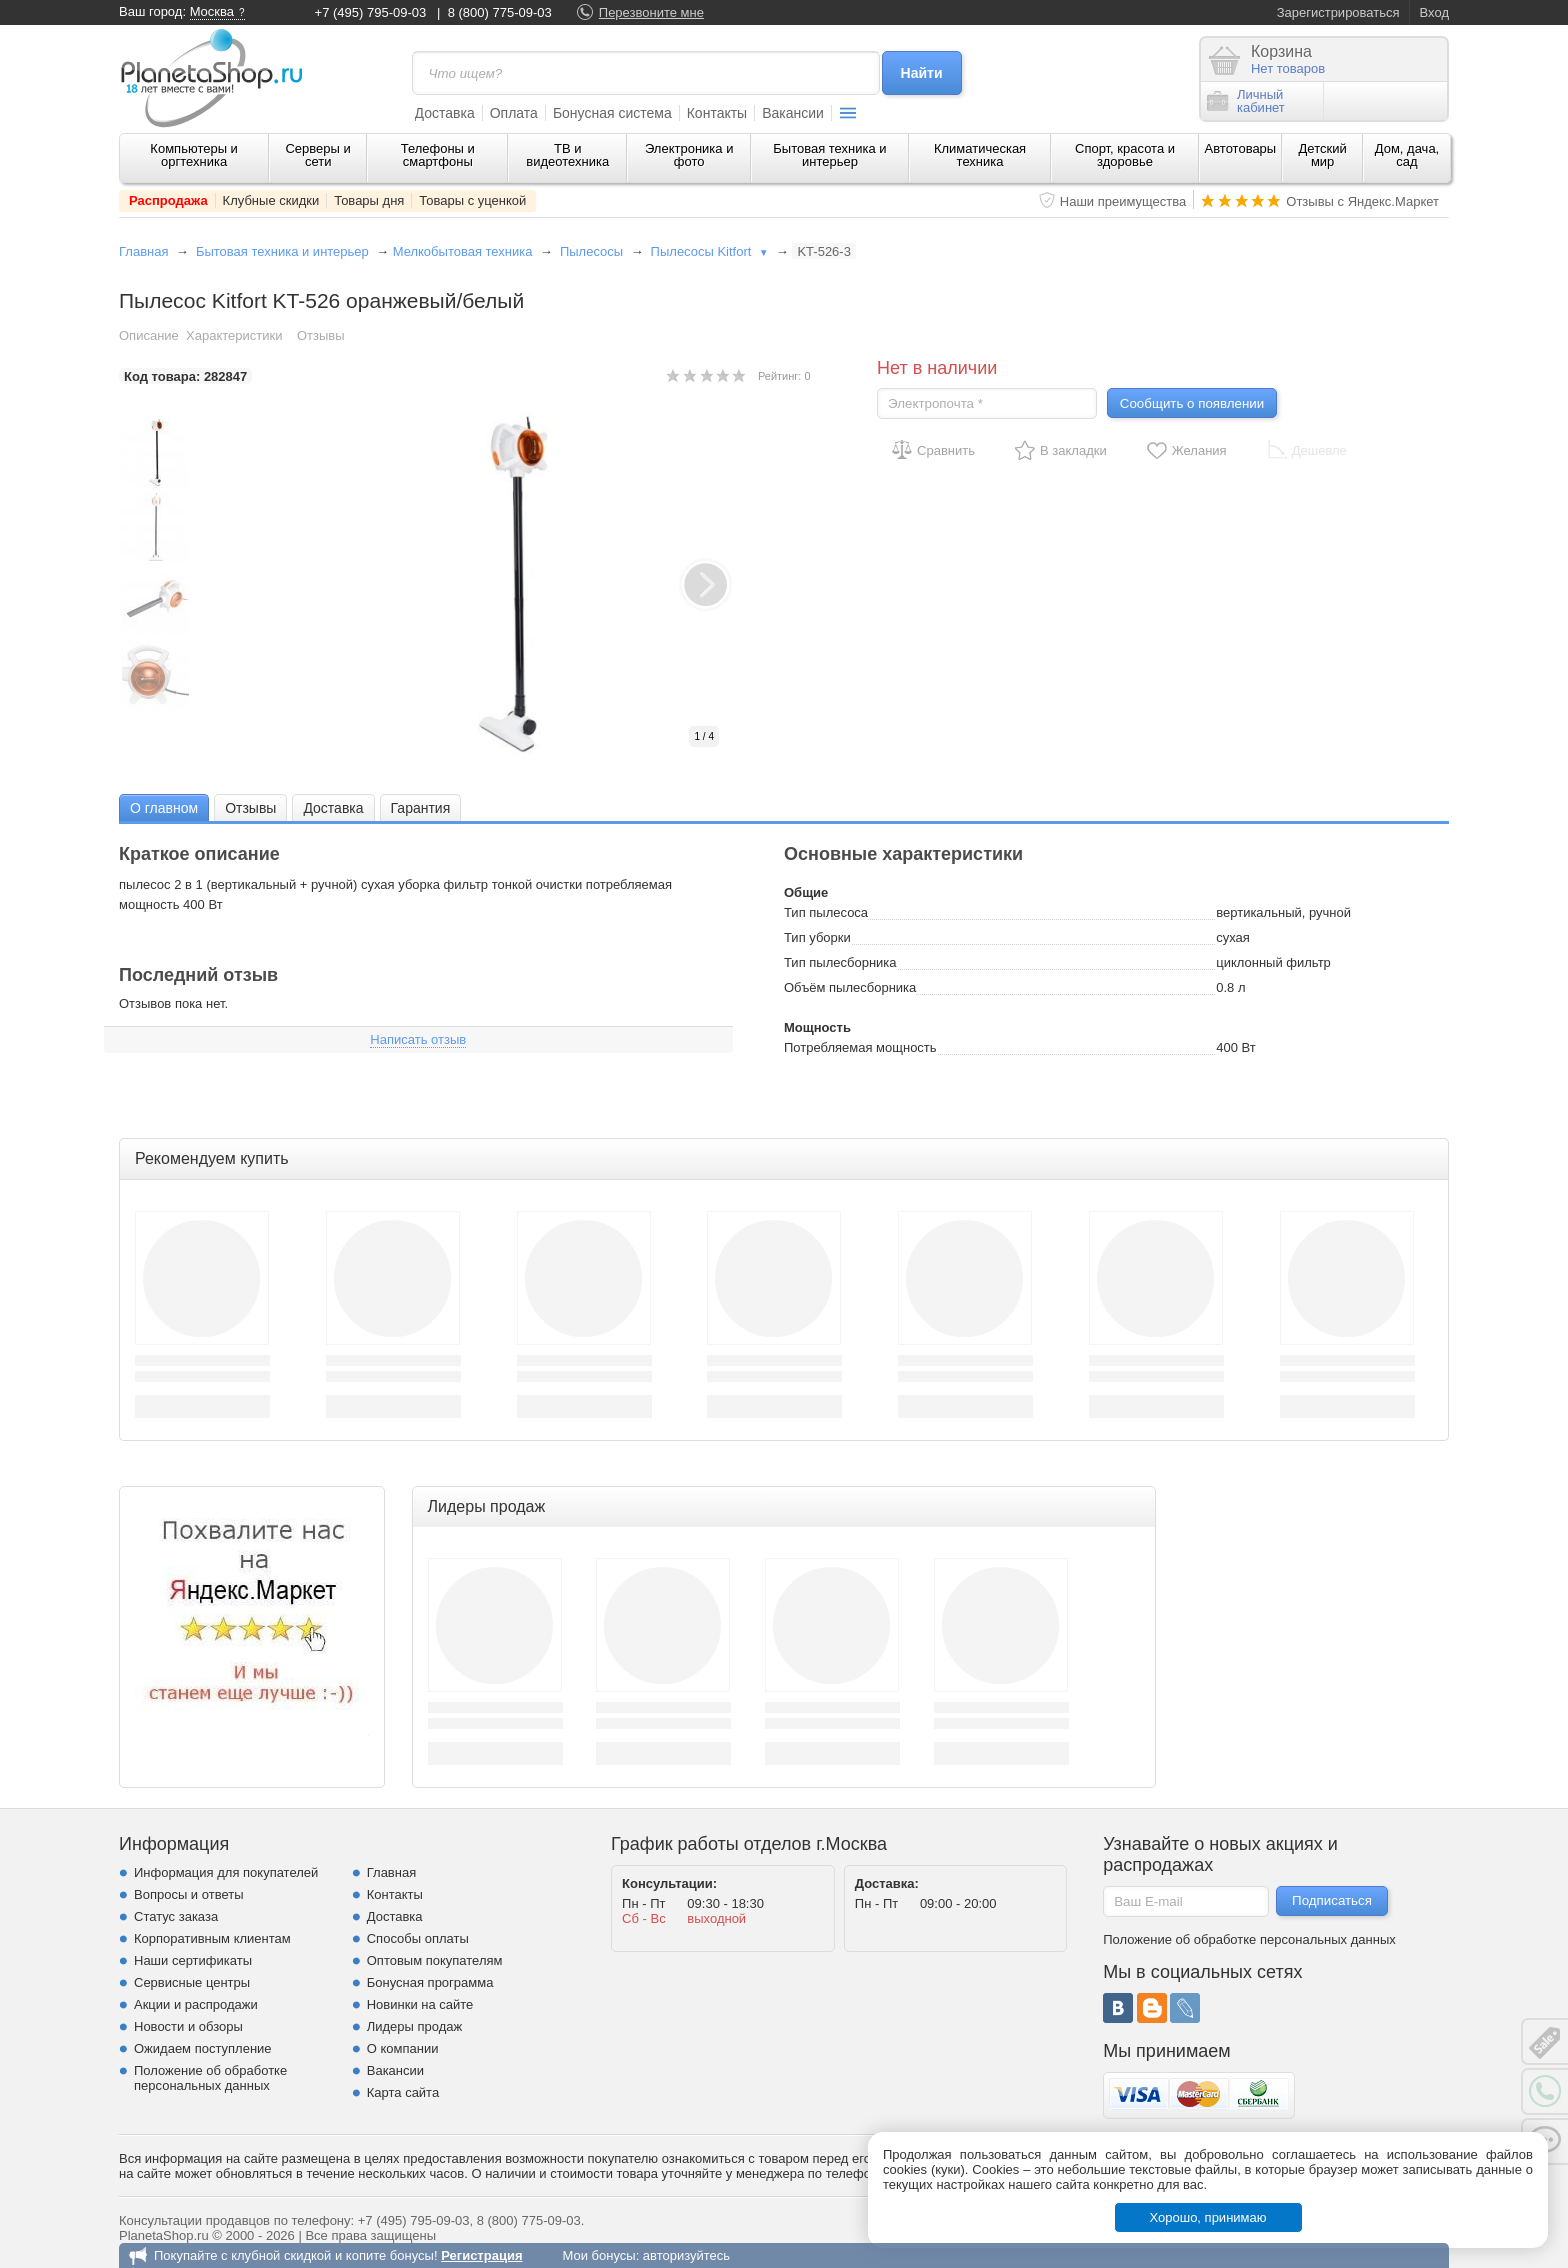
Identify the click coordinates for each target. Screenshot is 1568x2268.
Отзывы (321, 335)
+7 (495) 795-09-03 (371, 12)
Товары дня (369, 200)
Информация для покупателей (226, 1872)
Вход (1434, 12)
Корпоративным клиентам (212, 1938)
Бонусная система (612, 113)
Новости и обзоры (188, 2026)
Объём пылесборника (850, 987)
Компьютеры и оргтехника (194, 155)
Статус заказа (176, 1916)
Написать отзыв (418, 1039)
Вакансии (793, 113)
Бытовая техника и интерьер (829, 155)
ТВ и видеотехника (567, 155)
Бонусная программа (430, 1982)
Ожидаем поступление (203, 2048)
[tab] (164, 807)
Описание (149, 335)
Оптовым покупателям (435, 1960)
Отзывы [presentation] (250, 808)
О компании (403, 2048)
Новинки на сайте (420, 2004)
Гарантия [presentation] (421, 808)
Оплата (514, 113)
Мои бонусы (598, 2255)
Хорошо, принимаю (1208, 2217)
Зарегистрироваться (1338, 12)
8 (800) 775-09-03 (500, 12)
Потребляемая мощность (860, 1047)
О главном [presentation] (164, 808)
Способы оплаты (418, 1938)
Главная (143, 251)
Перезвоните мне (651, 12)
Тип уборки (817, 937)
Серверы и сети (317, 155)
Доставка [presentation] (333, 808)
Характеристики (234, 335)
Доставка (445, 113)
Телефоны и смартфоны (438, 155)
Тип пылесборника (840, 962)
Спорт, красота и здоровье (1125, 155)
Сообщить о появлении (1192, 403)
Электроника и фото (689, 155)
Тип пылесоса (826, 912)
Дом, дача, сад (1407, 155)
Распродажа (168, 200)
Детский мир (1323, 155)
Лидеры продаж (415, 2026)
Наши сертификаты (193, 1960)
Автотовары (1241, 148)
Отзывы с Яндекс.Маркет (1362, 201)
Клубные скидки (271, 200)
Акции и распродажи (196, 2004)
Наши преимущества (1123, 201)
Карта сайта (403, 2092)
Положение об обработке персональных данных (210, 2078)
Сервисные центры (192, 1982)
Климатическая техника (980, 155)
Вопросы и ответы (188, 1894)
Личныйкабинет (1246, 101)
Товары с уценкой (472, 200)
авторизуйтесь (686, 2255)
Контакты (717, 113)
